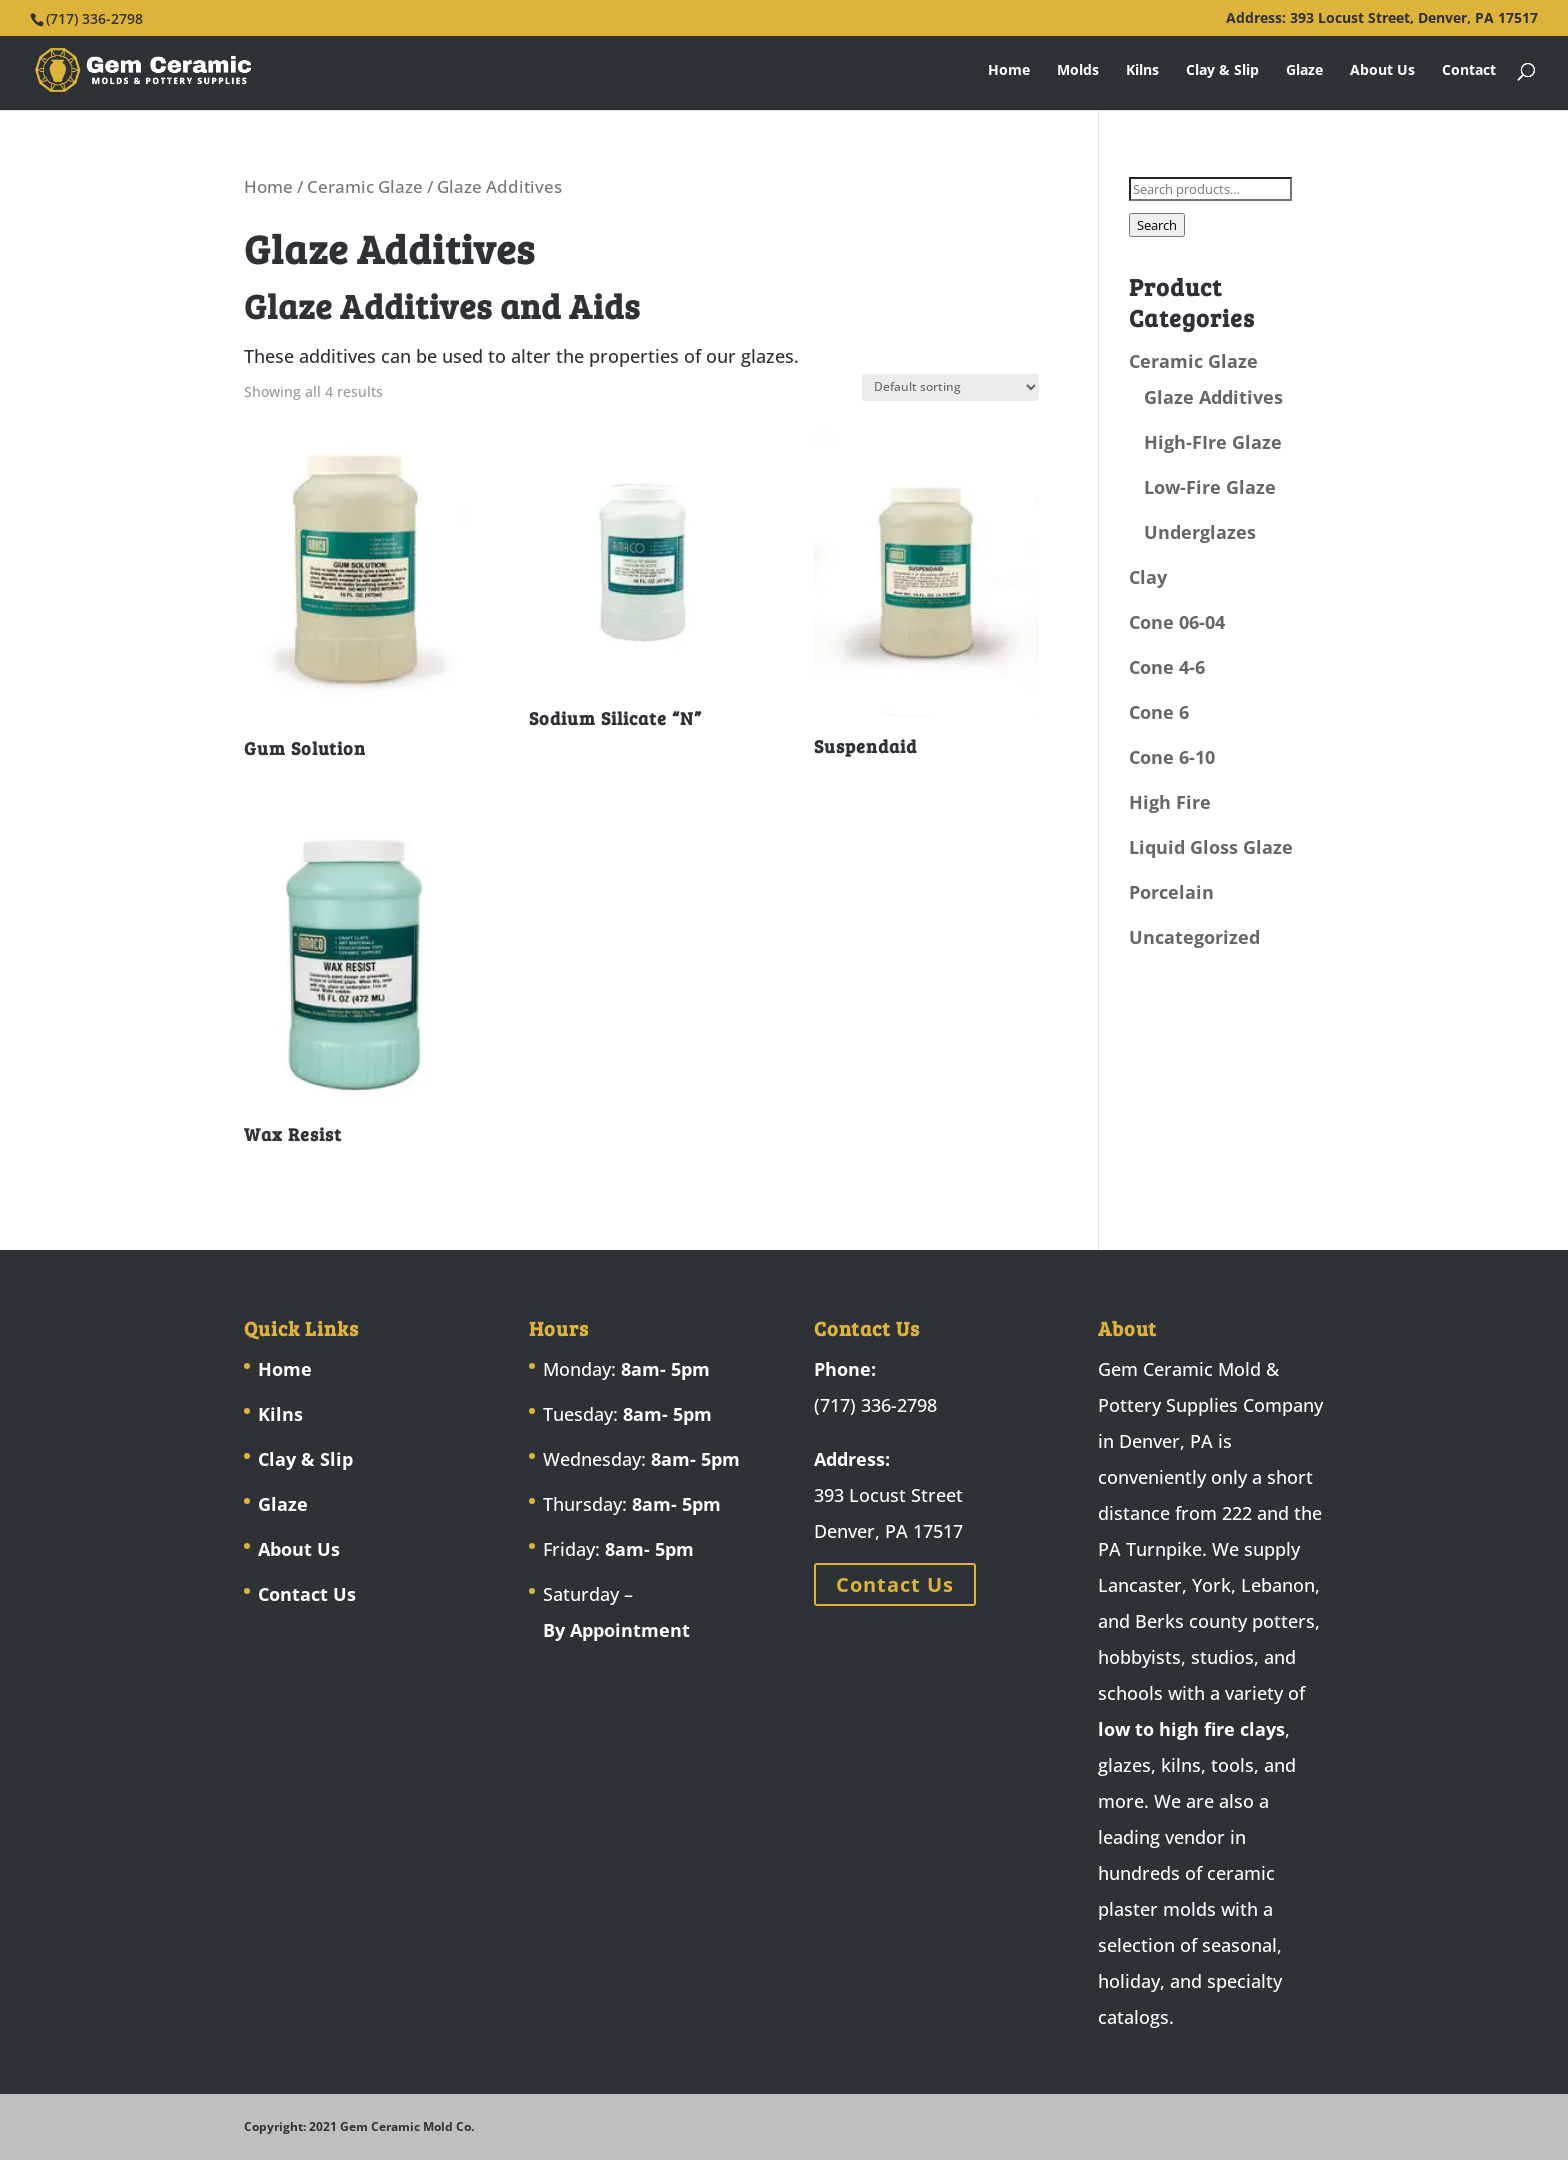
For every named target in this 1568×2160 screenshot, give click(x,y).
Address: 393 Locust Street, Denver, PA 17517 (1382, 19)
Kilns (1142, 71)
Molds (1078, 71)
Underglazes (1200, 532)
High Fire (1170, 802)
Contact (1469, 71)
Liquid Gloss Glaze (1211, 847)
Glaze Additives (1213, 397)
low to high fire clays (1191, 1729)
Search (1157, 225)
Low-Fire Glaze (1210, 487)
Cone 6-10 (1172, 757)
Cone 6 (1159, 712)
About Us (1382, 71)
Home (1009, 71)
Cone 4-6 (1167, 667)
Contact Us (307, 1594)
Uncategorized (1194, 937)
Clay (1148, 577)
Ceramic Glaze (365, 186)
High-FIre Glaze (1213, 442)
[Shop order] (950, 387)
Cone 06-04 (1177, 622)
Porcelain (1171, 892)
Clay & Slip (1222, 71)
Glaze (1304, 71)
